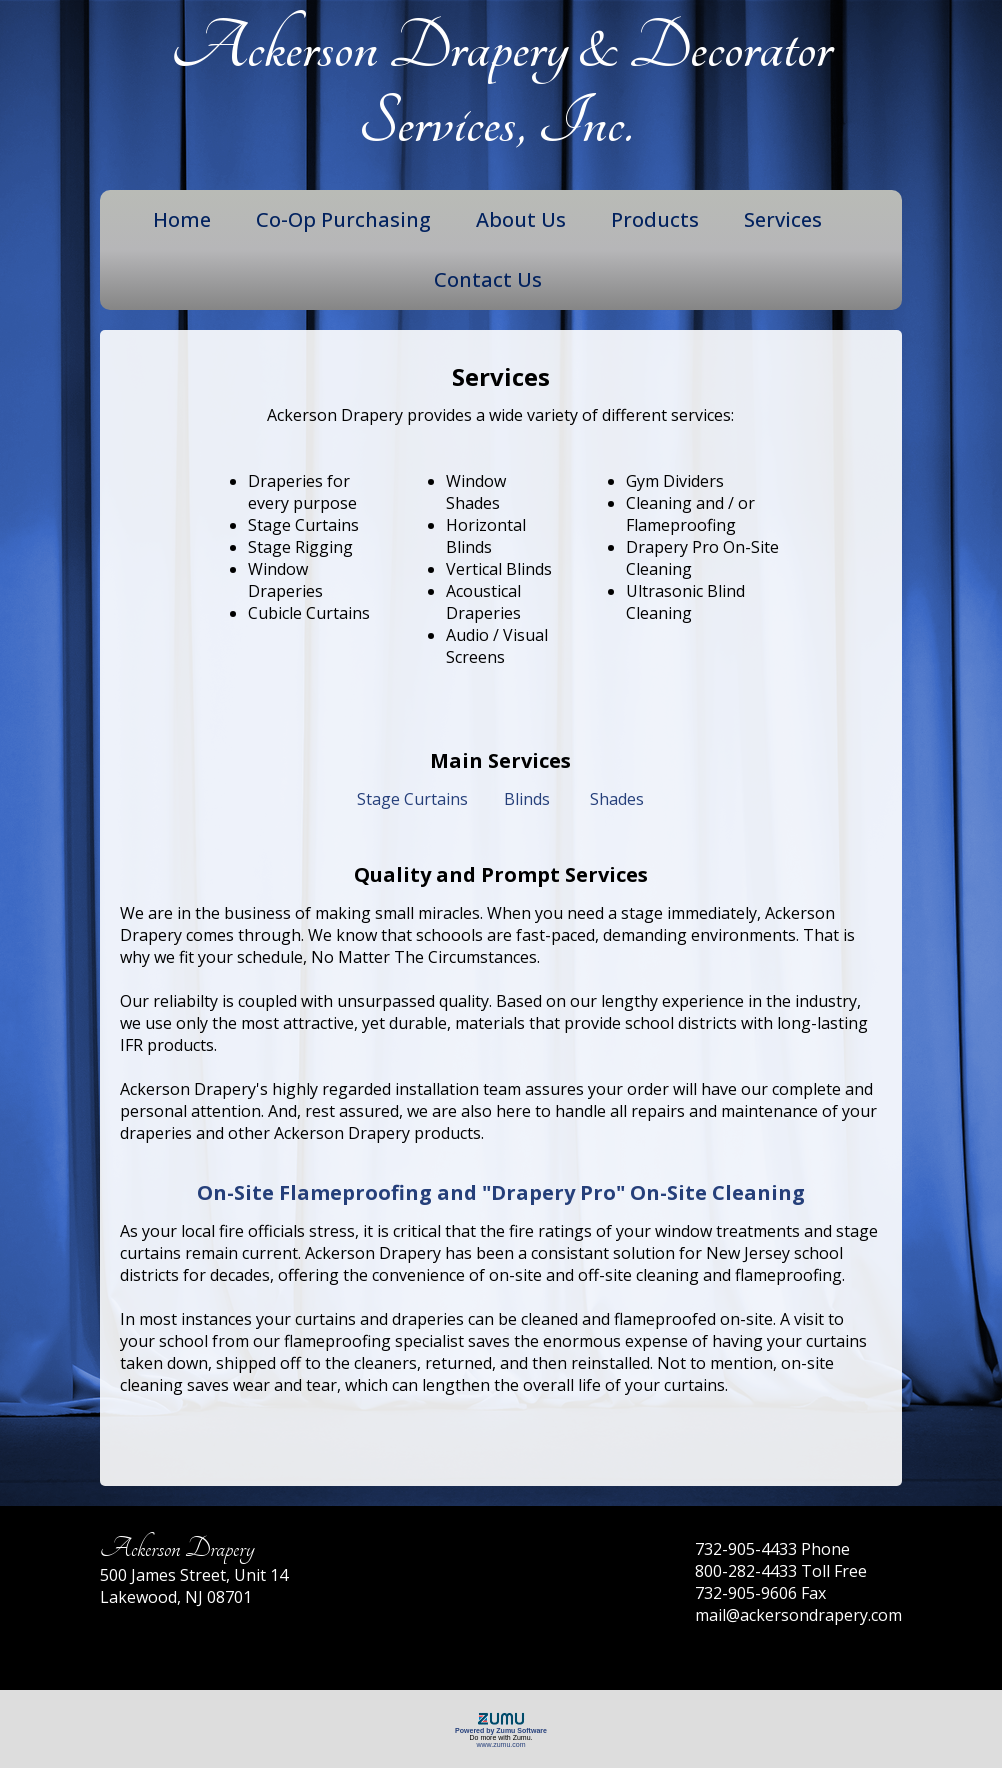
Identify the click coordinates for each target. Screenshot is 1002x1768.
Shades (617, 799)
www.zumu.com (500, 1744)
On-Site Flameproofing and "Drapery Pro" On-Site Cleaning (501, 1192)
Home (182, 219)
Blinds (527, 799)
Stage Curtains (412, 799)
